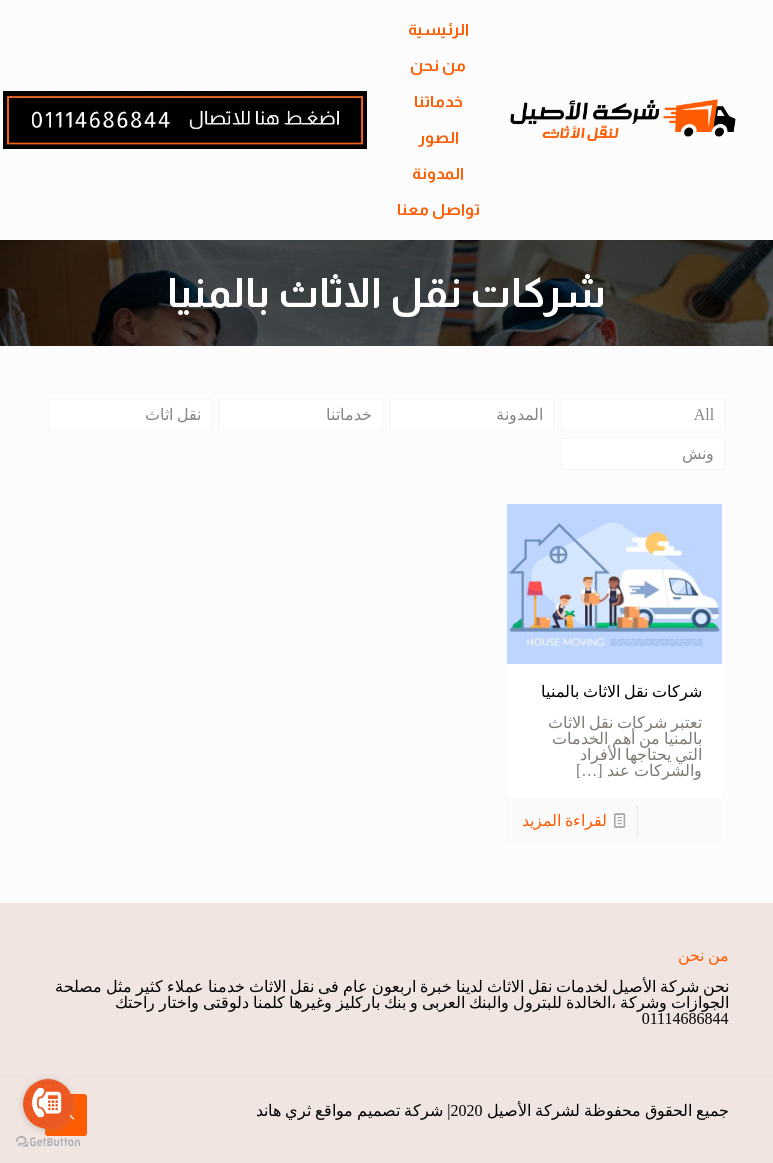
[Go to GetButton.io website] (48, 1142)
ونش (698, 453)
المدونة (519, 414)
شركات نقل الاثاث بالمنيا (621, 691)
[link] (185, 120)
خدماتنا (349, 414)
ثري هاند (283, 1110)
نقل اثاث (173, 414)
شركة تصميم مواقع (379, 1110)
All (704, 414)
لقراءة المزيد (564, 820)
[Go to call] (48, 1104)
